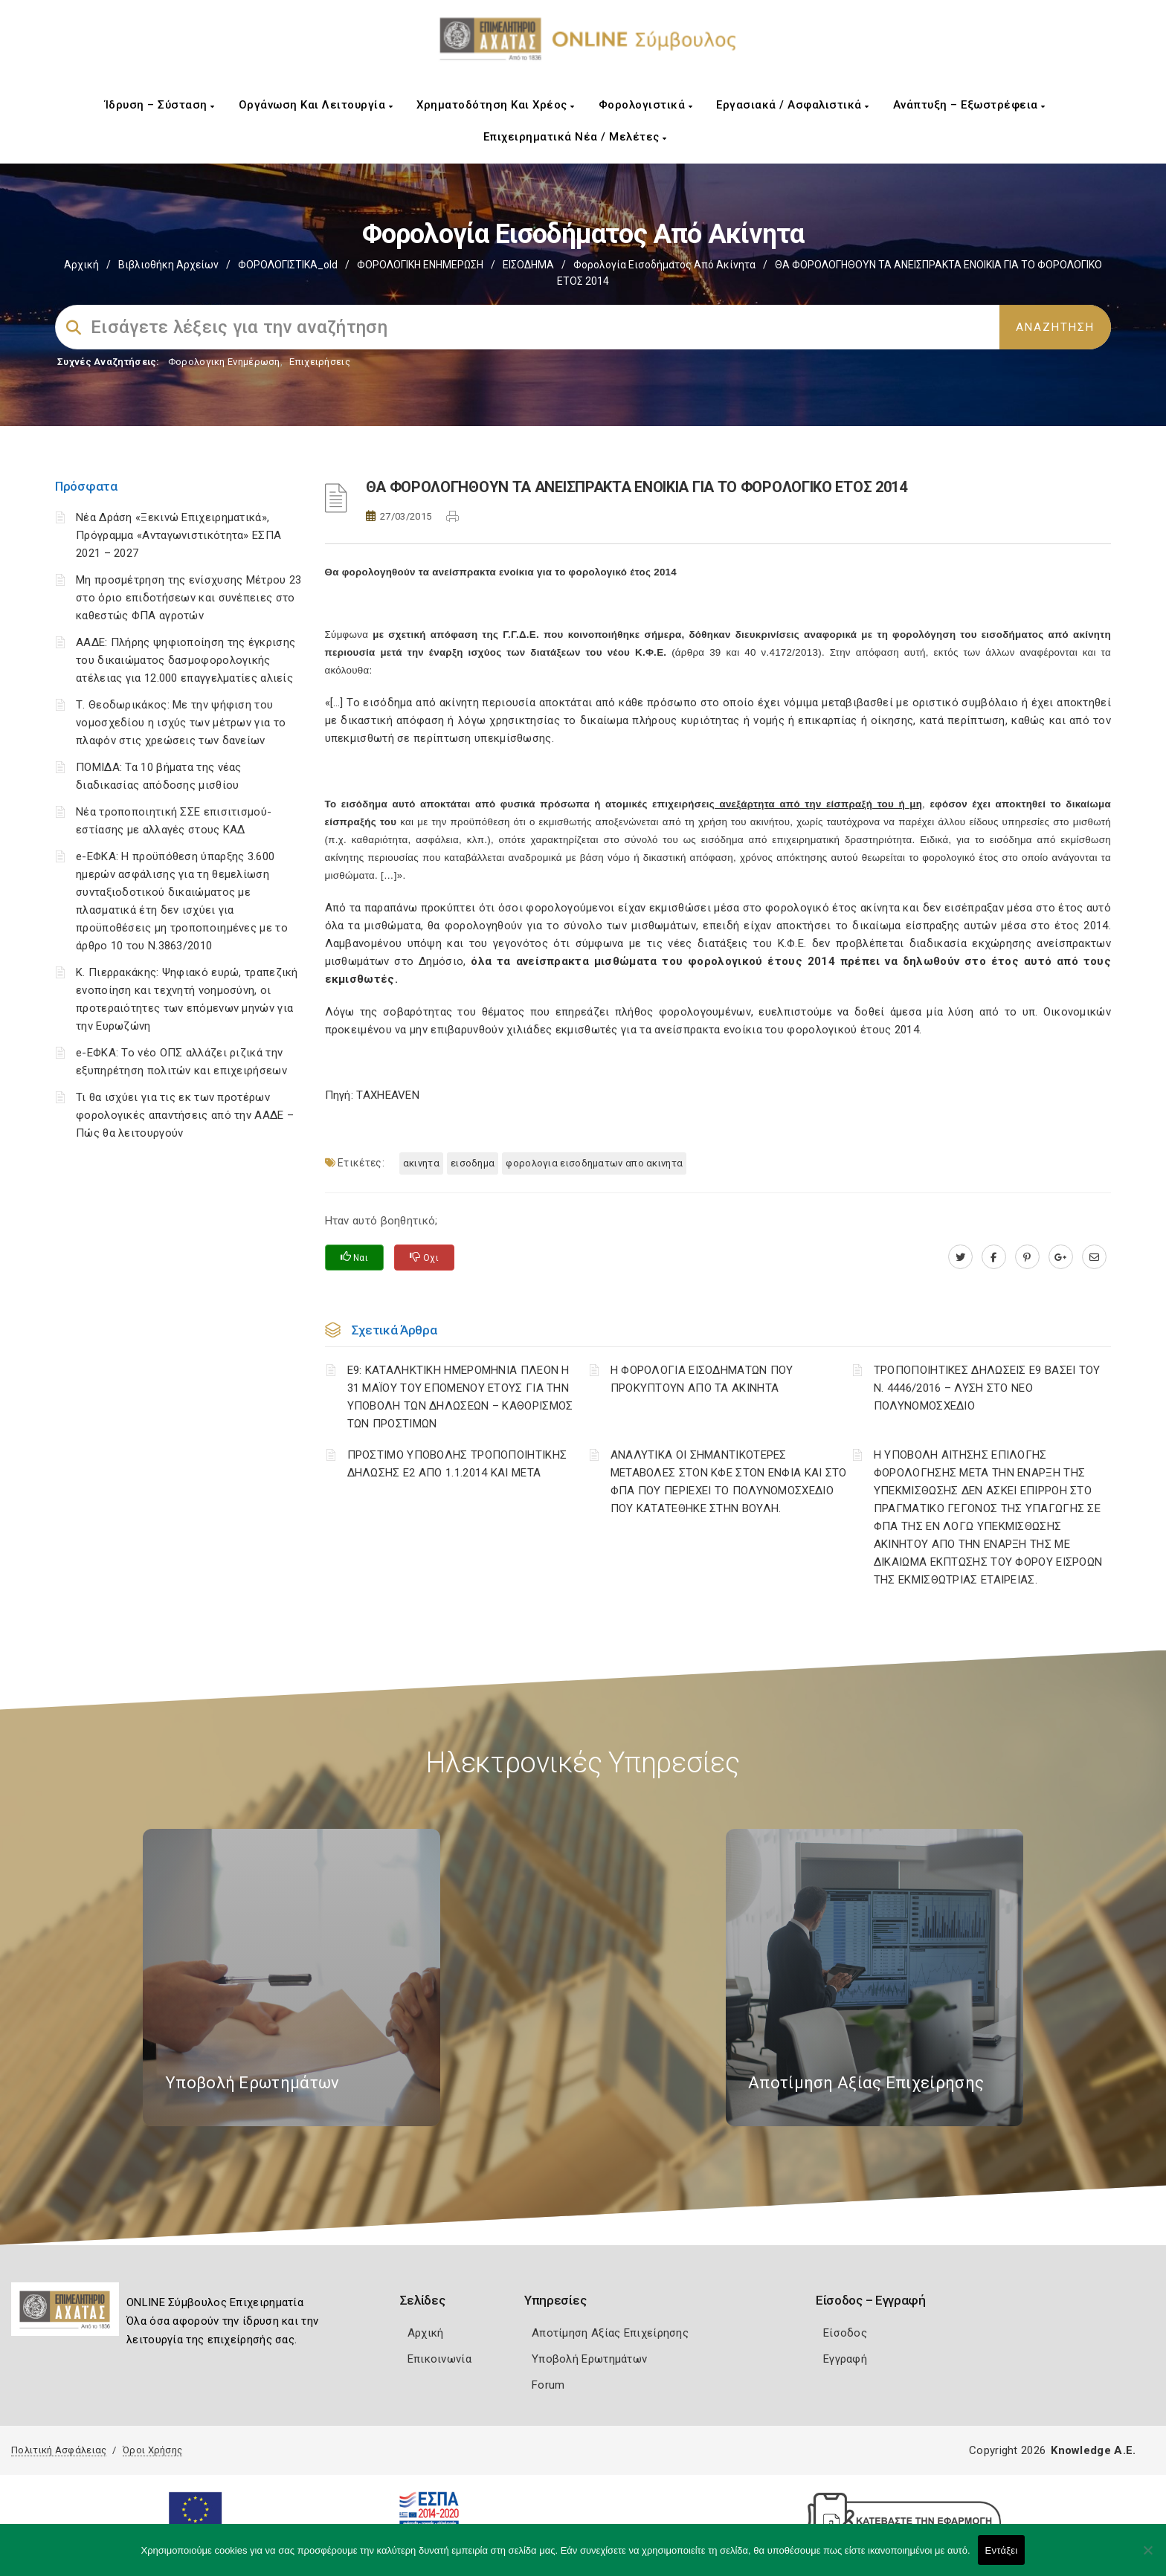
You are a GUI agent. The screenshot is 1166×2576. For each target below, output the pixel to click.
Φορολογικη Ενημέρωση (224, 361)
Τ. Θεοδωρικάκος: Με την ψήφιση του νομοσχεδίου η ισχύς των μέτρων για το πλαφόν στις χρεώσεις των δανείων (181, 722)
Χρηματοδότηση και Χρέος (495, 105)
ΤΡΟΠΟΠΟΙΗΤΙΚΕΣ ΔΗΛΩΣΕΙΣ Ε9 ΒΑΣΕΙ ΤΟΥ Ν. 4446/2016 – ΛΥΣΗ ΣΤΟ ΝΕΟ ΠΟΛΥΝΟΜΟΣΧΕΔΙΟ (987, 1388)
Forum (548, 2385)
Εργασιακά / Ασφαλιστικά (792, 105)
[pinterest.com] (1027, 1257)
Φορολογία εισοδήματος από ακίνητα (664, 265)
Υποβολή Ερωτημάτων (589, 2359)
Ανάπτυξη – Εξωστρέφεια (969, 105)
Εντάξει (1001, 2550)
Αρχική (81, 265)
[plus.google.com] (1061, 1257)
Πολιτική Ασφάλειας (58, 2450)
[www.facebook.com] (994, 1257)
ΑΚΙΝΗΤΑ (421, 1163)
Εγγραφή (845, 2359)
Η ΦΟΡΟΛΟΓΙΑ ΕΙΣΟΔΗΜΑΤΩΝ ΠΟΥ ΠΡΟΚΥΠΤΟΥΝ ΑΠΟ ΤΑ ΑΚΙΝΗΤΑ (702, 1379)
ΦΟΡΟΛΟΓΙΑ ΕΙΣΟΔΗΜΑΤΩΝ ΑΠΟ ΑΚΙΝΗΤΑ (594, 1163)
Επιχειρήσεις (319, 361)
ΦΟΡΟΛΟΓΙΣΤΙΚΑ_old (288, 265)
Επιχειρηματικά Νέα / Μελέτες (575, 136)
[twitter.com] (960, 1257)
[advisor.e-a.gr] (1094, 1257)
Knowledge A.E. (1093, 2450)
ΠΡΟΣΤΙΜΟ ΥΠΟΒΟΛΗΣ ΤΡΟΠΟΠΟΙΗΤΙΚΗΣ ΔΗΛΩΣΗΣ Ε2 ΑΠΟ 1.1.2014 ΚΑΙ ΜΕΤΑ (457, 1463)
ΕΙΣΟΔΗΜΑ (528, 265)
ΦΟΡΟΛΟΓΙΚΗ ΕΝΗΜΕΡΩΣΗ (420, 265)
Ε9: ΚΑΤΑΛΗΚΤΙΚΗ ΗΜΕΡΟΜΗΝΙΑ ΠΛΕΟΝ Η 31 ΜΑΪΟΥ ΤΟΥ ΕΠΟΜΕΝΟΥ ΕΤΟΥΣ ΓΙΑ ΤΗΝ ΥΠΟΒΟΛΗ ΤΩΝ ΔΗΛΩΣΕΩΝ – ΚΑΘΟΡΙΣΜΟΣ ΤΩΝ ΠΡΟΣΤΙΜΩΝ (460, 1396)
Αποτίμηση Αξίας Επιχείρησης (610, 2333)
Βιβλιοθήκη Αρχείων (168, 265)
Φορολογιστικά (646, 105)
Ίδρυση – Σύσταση (160, 105)
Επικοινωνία (439, 2359)
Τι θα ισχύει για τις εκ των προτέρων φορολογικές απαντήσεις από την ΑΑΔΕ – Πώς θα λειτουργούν (185, 1115)
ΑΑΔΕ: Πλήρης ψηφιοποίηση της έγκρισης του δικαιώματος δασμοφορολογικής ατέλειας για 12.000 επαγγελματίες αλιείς (185, 660)
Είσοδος (845, 2333)
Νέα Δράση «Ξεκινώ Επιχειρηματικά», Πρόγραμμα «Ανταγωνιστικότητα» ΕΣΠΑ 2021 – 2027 (178, 535)
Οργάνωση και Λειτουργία (316, 105)
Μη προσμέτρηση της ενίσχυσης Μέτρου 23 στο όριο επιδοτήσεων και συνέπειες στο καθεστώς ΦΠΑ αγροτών (188, 597)
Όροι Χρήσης (152, 2450)
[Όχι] (1147, 2557)
